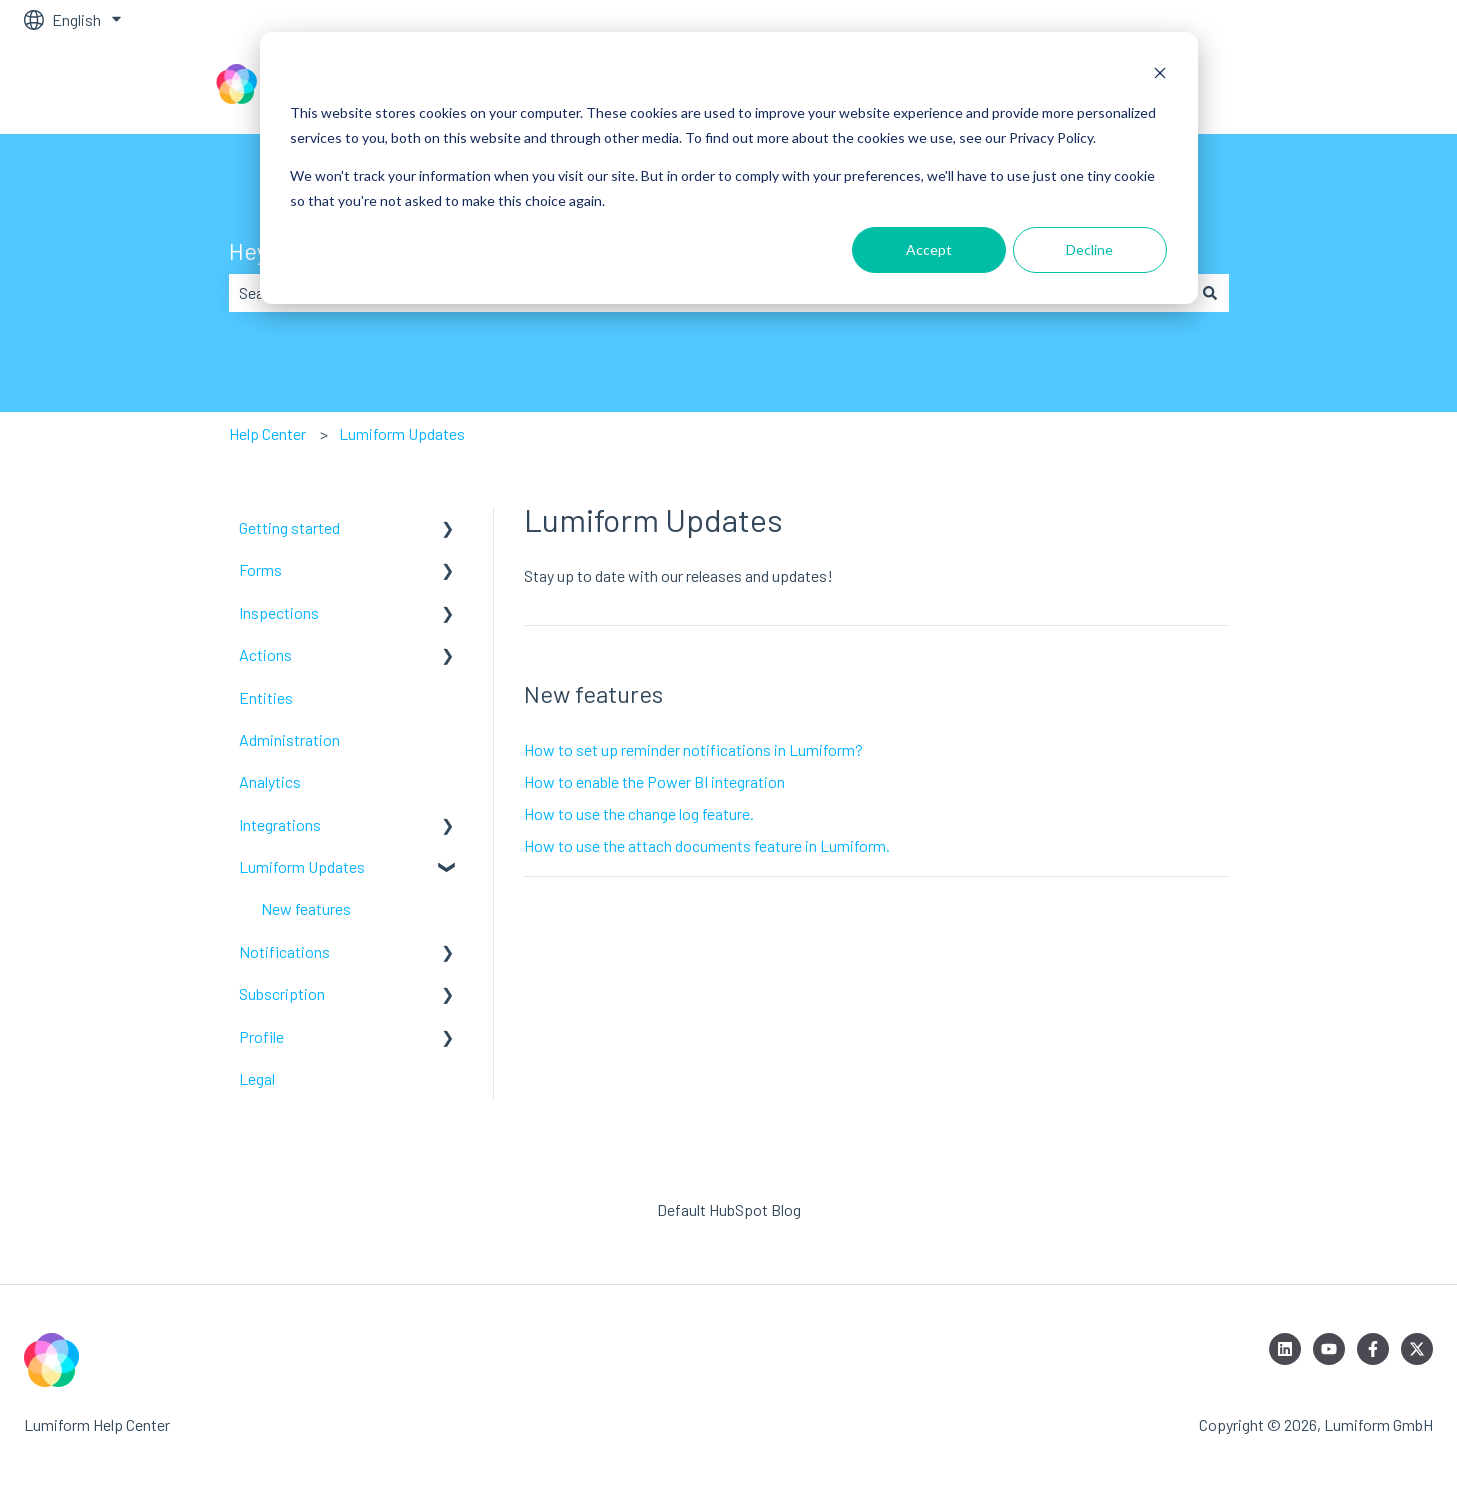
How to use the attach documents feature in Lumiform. (707, 845)
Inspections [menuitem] (279, 612)
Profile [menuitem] (261, 1036)
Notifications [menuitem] (284, 951)
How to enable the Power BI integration (654, 781)
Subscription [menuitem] (282, 993)
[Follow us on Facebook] (1373, 1349)
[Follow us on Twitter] (1417, 1349)
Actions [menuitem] (265, 654)
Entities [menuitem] (266, 697)
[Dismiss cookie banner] (1160, 75)
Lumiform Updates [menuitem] (302, 866)
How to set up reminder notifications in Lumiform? (693, 749)
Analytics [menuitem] (270, 781)
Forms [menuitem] (260, 569)
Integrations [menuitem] (280, 824)
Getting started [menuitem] (289, 527)
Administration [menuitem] (289, 739)
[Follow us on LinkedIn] (1285, 1349)
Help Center (267, 433)
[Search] (1210, 293)
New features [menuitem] (306, 908)
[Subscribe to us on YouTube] (1329, 1349)
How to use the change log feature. (639, 813)
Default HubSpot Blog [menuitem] (729, 1209)
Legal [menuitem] (257, 1078)
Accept (929, 249)
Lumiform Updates (402, 433)
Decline (1089, 249)
